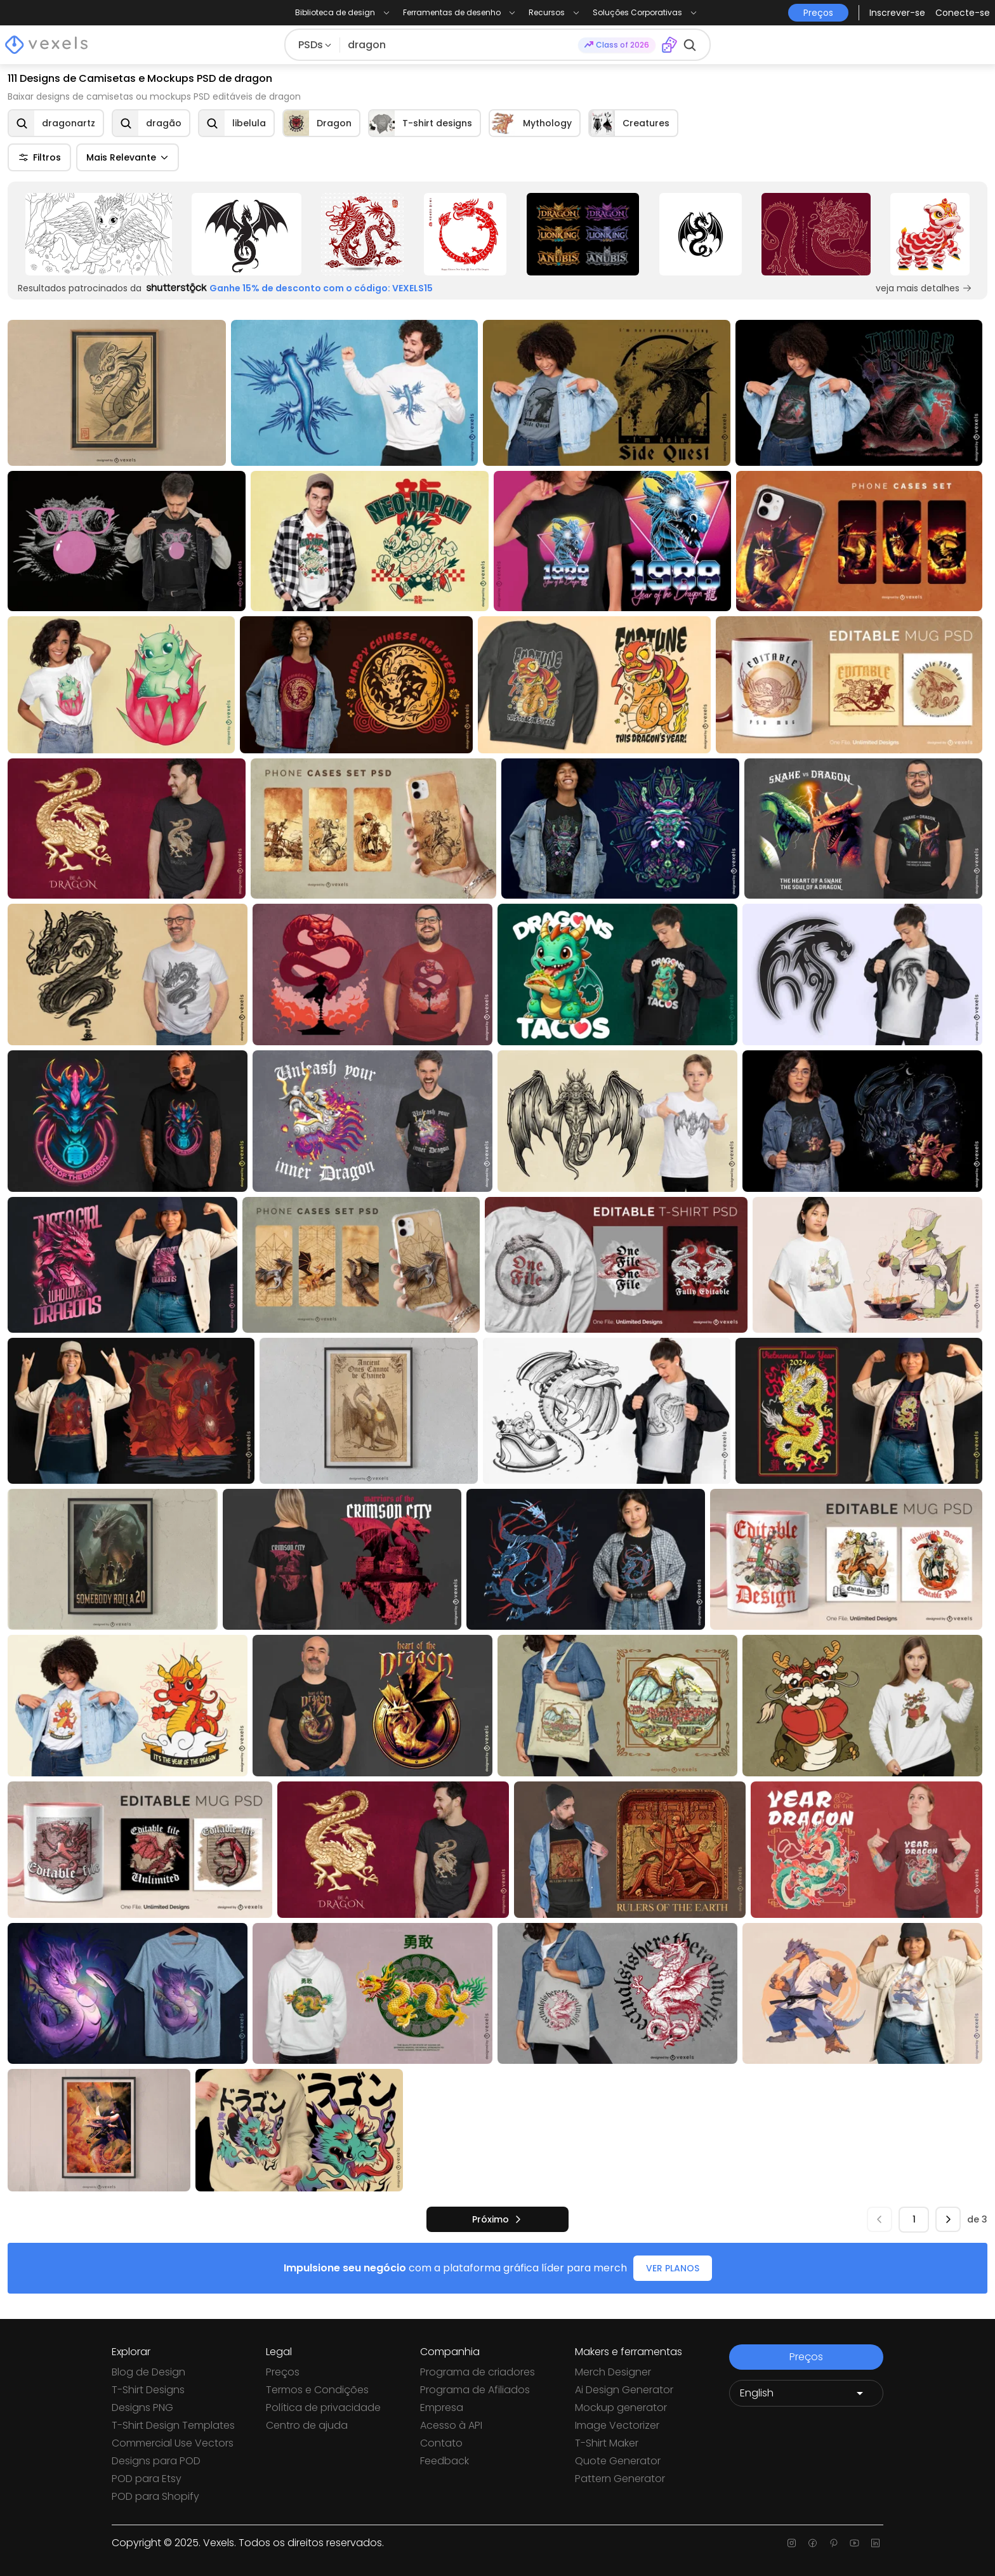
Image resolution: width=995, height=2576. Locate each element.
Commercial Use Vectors (173, 2443)
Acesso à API (451, 2425)
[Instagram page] (792, 2543)
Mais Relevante (127, 157)
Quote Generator (618, 2461)
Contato (441, 2443)
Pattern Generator (620, 2478)
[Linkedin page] (875, 2543)
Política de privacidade (323, 2407)
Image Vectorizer (617, 2425)
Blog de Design (148, 2372)
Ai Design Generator (624, 2389)
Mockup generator (621, 2407)
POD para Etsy (146, 2478)
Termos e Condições (317, 2389)
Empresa (441, 2407)
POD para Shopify (155, 2496)
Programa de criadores (477, 2372)
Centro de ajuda (307, 2425)
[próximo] (497, 2219)
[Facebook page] (812, 2543)
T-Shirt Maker (606, 2443)
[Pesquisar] (459, 45)
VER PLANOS (672, 2268)
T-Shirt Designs (148, 2389)
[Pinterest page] (833, 2543)
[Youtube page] (854, 2543)
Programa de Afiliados (475, 2389)
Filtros (39, 157)
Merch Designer (613, 2372)
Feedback (444, 2461)
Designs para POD (156, 2461)
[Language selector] (806, 2393)
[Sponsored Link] (99, 234)
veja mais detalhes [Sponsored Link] (924, 288)
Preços (283, 2372)
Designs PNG (142, 2407)
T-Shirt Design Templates (173, 2425)
